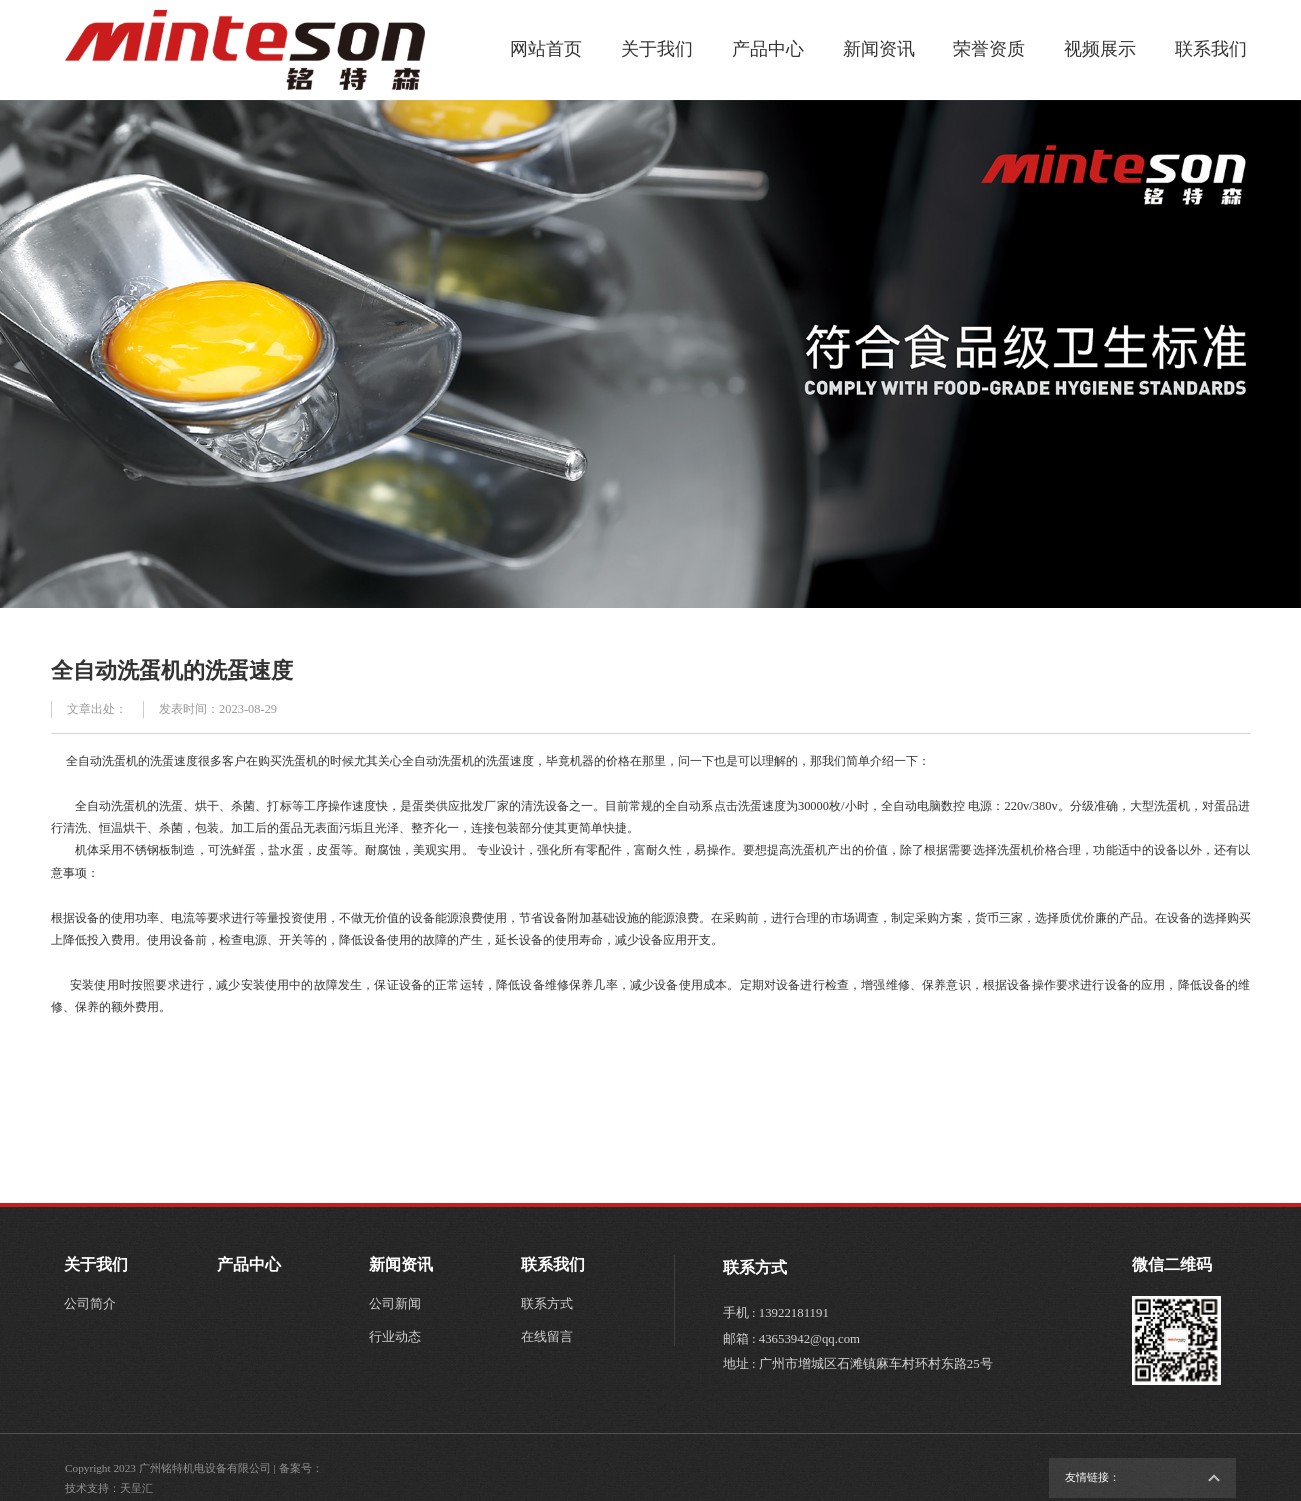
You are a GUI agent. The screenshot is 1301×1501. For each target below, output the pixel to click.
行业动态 (395, 1337)
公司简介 (90, 1304)
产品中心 (768, 49)
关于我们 (657, 49)
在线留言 (547, 1337)
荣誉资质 (989, 49)
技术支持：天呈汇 (109, 1488)
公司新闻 (395, 1304)
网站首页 (546, 49)
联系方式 (547, 1304)
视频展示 (1100, 49)
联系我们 (1211, 49)
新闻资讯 (879, 49)
